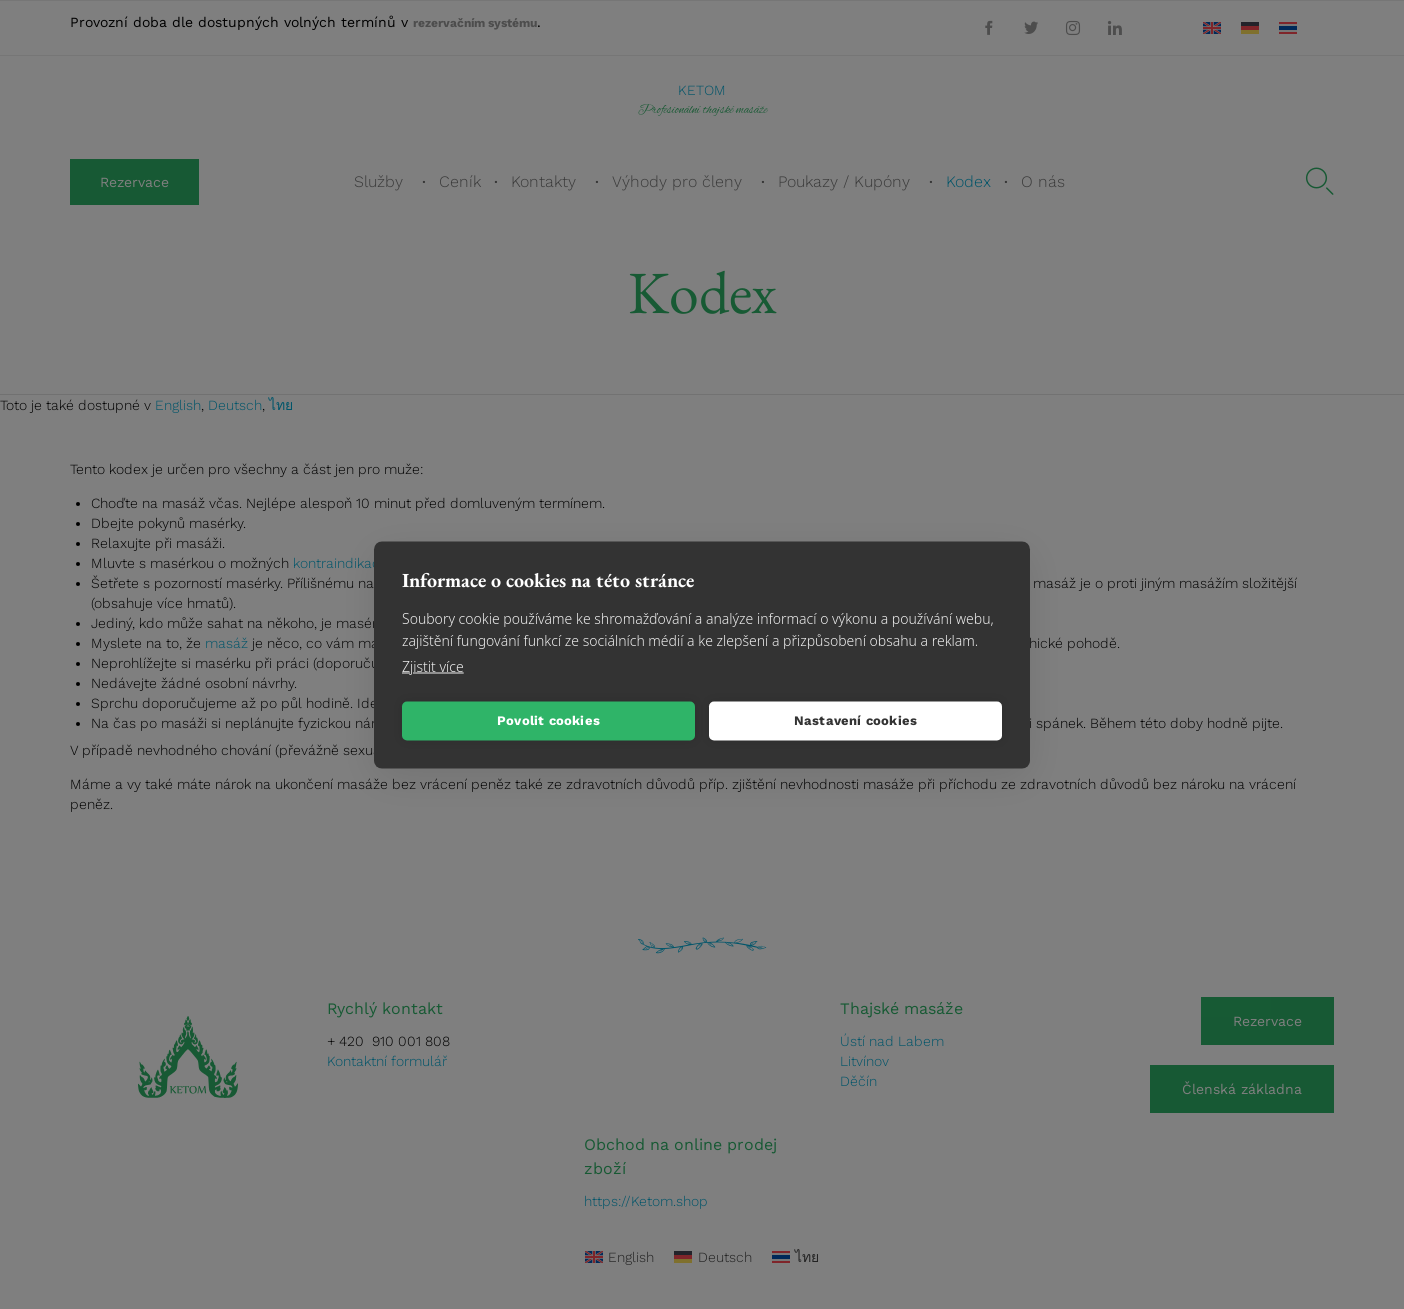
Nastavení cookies (855, 720)
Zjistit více (433, 665)
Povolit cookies (548, 720)
